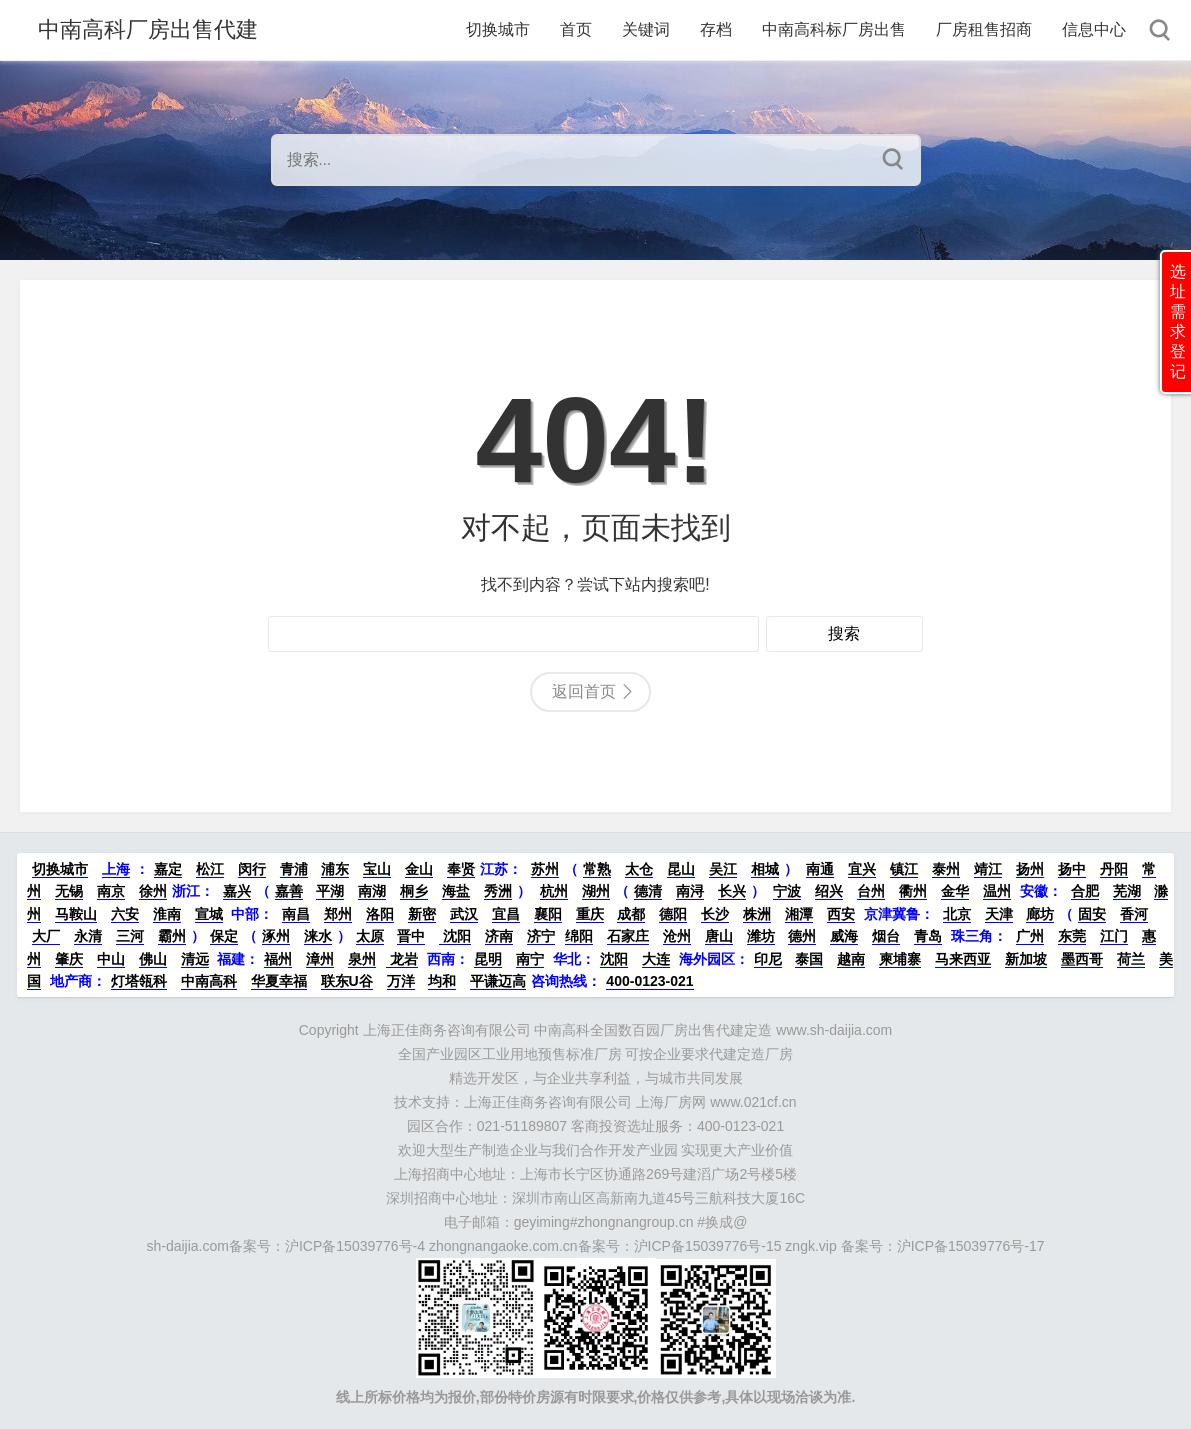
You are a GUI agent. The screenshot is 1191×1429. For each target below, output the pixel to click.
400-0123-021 (649, 981)
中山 (111, 959)
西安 (841, 914)
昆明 (488, 959)
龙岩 (402, 959)
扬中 (1072, 869)
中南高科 (209, 981)
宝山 (377, 869)
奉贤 (461, 869)
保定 (224, 936)
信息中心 (1094, 29)
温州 (997, 891)
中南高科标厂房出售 (834, 29)
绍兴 (829, 891)
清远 (195, 959)
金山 (419, 869)
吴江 (723, 869)
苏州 (545, 869)
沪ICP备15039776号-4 (355, 1246)
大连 (656, 959)
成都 (631, 914)
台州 (871, 891)
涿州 (276, 936)
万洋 (401, 981)
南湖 (372, 891)
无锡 (69, 891)
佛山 (153, 959)
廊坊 (1040, 914)
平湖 (330, 891)
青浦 (294, 869)
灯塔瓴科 (139, 981)
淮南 (167, 914)
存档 (716, 29)
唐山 (719, 936)
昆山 (681, 869)
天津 (999, 914)
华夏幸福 (279, 981)
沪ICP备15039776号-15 (708, 1246)
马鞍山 (76, 914)
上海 (116, 869)
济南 (499, 936)
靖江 (988, 869)
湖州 (596, 891)
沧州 (677, 936)
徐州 (153, 891)
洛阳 (380, 914)
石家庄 (628, 936)
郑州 (338, 914)
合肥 (1085, 891)
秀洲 (498, 891)
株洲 (757, 914)
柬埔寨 (900, 959)
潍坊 (761, 936)
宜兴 (862, 869)
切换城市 (498, 29)
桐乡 (414, 891)
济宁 (541, 936)
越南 (851, 959)
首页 (576, 29)
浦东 (335, 869)
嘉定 (168, 869)
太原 (370, 936)
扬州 (1030, 869)
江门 (1114, 936)
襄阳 (548, 914)
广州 (1030, 936)
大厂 (46, 936)
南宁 (530, 959)
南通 (820, 869)
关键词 (646, 29)
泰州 (946, 869)
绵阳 (579, 936)
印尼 (768, 959)
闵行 (252, 869)
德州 (802, 936)
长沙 (715, 914)
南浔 (690, 891)
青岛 (928, 936)
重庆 (590, 914)
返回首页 (584, 691)
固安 (1092, 914)
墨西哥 (1082, 959)
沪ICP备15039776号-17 (971, 1246)
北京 (957, 914)
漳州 (320, 959)
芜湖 (1127, 891)
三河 (130, 936)
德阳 (673, 914)
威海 (844, 936)
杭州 (554, 891)
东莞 (1072, 936)
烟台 (886, 936)
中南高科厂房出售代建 (148, 29)
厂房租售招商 (984, 29)
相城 (765, 869)
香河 (1134, 914)
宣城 (209, 914)
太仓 (639, 869)
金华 (955, 891)
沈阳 (455, 936)
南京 (111, 891)
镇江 (904, 869)
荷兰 (1131, 959)
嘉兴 (237, 891)
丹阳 (1114, 869)
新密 (422, 914)
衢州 (913, 891)
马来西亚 (963, 959)
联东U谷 (347, 981)
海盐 (456, 891)
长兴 (732, 891)
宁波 (787, 891)
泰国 (809, 959)
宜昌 (506, 914)
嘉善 (289, 891)
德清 (648, 891)
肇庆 (69, 959)
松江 (210, 869)
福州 (278, 959)
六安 (125, 914)
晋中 (411, 936)
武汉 (464, 914)
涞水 (318, 936)
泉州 (362, 959)
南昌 (296, 914)
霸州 (172, 936)
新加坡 (1026, 959)
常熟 (597, 869)
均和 (442, 981)
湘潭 (799, 914)
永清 (88, 936)
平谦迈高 (498, 981)
